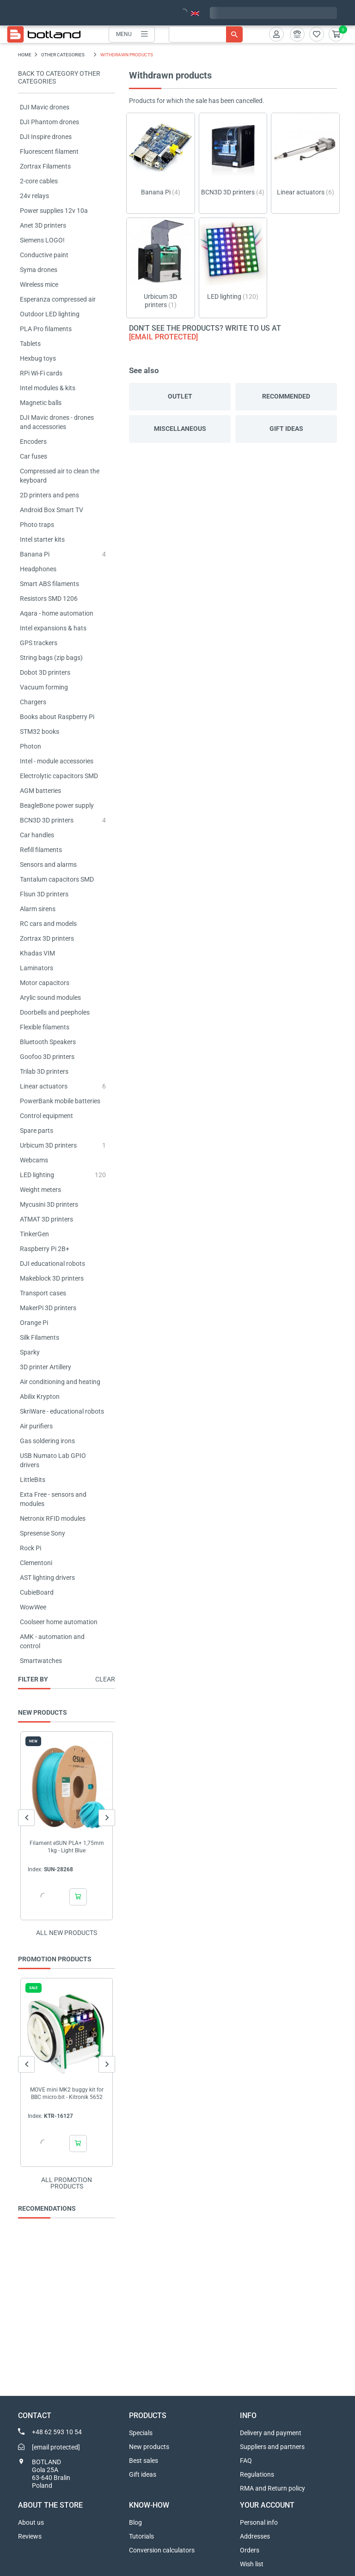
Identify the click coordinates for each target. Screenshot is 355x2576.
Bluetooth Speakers (48, 1042)
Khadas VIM (37, 953)
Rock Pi (30, 1548)
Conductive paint (44, 255)
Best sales (143, 2460)
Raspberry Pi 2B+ (44, 1248)
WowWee (33, 1607)
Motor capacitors (44, 982)
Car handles (37, 835)
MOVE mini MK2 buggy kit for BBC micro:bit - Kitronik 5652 (67, 2093)
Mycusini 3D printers (49, 1204)
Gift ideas (286, 428)
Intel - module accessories (56, 761)
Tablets (30, 343)
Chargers (33, 702)
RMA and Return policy (272, 2488)
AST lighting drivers (47, 1577)
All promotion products (66, 2183)
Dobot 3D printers (45, 672)
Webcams (34, 1160)
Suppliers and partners (272, 2446)
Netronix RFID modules (53, 1518)
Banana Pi (34, 554)
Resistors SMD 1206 (49, 598)
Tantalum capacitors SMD (57, 879)
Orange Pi (34, 1322)
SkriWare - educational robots (62, 1411)
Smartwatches (41, 1660)
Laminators (36, 968)
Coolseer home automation (59, 1622)
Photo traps (37, 524)
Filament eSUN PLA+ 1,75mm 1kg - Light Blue (67, 1847)
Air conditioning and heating (60, 1381)
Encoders (33, 441)
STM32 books (39, 731)
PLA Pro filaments (46, 329)
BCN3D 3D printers (46, 820)
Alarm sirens (37, 909)
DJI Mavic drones (44, 107)
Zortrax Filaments (45, 166)
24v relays (34, 196)
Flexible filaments (44, 1027)
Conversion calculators (162, 2550)
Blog (135, 2522)
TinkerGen (34, 1234)
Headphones (38, 569)
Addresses (255, 2536)
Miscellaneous (180, 428)
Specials (141, 2433)
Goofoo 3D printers (47, 1056)
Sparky (30, 1352)
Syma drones (38, 269)
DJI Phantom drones (49, 122)
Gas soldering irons (47, 1441)
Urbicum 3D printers (48, 1145)
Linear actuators (43, 1086)
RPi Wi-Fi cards (41, 373)
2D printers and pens (49, 495)
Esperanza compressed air (58, 299)
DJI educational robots (52, 1263)
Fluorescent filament (49, 151)
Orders (249, 2550)
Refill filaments (41, 849)
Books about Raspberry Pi (57, 716)
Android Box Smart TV (51, 510)
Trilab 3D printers (44, 1071)
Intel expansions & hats (53, 628)
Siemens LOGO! (42, 240)
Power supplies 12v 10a (54, 210)
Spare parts (36, 1130)
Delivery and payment (270, 2433)
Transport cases (43, 1293)
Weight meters (40, 1189)
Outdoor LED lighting (50, 314)
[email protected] (163, 337)
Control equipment (46, 1115)
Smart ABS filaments (49, 583)
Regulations (257, 2474)
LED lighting (37, 1175)
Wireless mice (39, 284)
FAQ (246, 2460)
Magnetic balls (40, 402)
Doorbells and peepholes (55, 1012)
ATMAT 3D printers (46, 1219)
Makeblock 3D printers (52, 1278)
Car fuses (33, 456)
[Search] (206, 34)
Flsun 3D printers (44, 894)
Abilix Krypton (40, 1396)
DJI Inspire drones (46, 136)
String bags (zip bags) (51, 657)
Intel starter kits (42, 539)
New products (149, 2446)
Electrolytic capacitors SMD (59, 776)
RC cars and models (48, 923)
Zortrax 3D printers (47, 938)
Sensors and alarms (48, 864)
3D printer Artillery (45, 1367)
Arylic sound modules (50, 997)
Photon (30, 746)
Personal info (259, 2522)
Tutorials (141, 2536)
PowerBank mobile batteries (60, 1101)
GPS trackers (38, 643)
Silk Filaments (39, 1337)
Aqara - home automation (56, 613)
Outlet (180, 396)
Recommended (286, 396)
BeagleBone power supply (57, 805)
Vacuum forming (44, 687)
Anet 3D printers (43, 225)
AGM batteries (40, 790)
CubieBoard (37, 1592)
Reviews (30, 2536)
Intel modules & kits (47, 388)
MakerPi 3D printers (48, 1308)
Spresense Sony (42, 1533)
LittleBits (32, 1479)
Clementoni (36, 1562)
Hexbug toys (38, 358)
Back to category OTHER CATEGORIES (59, 77)
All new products (66, 1932)
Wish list (251, 2564)
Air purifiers (36, 1426)
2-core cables (39, 181)
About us (31, 2522)
